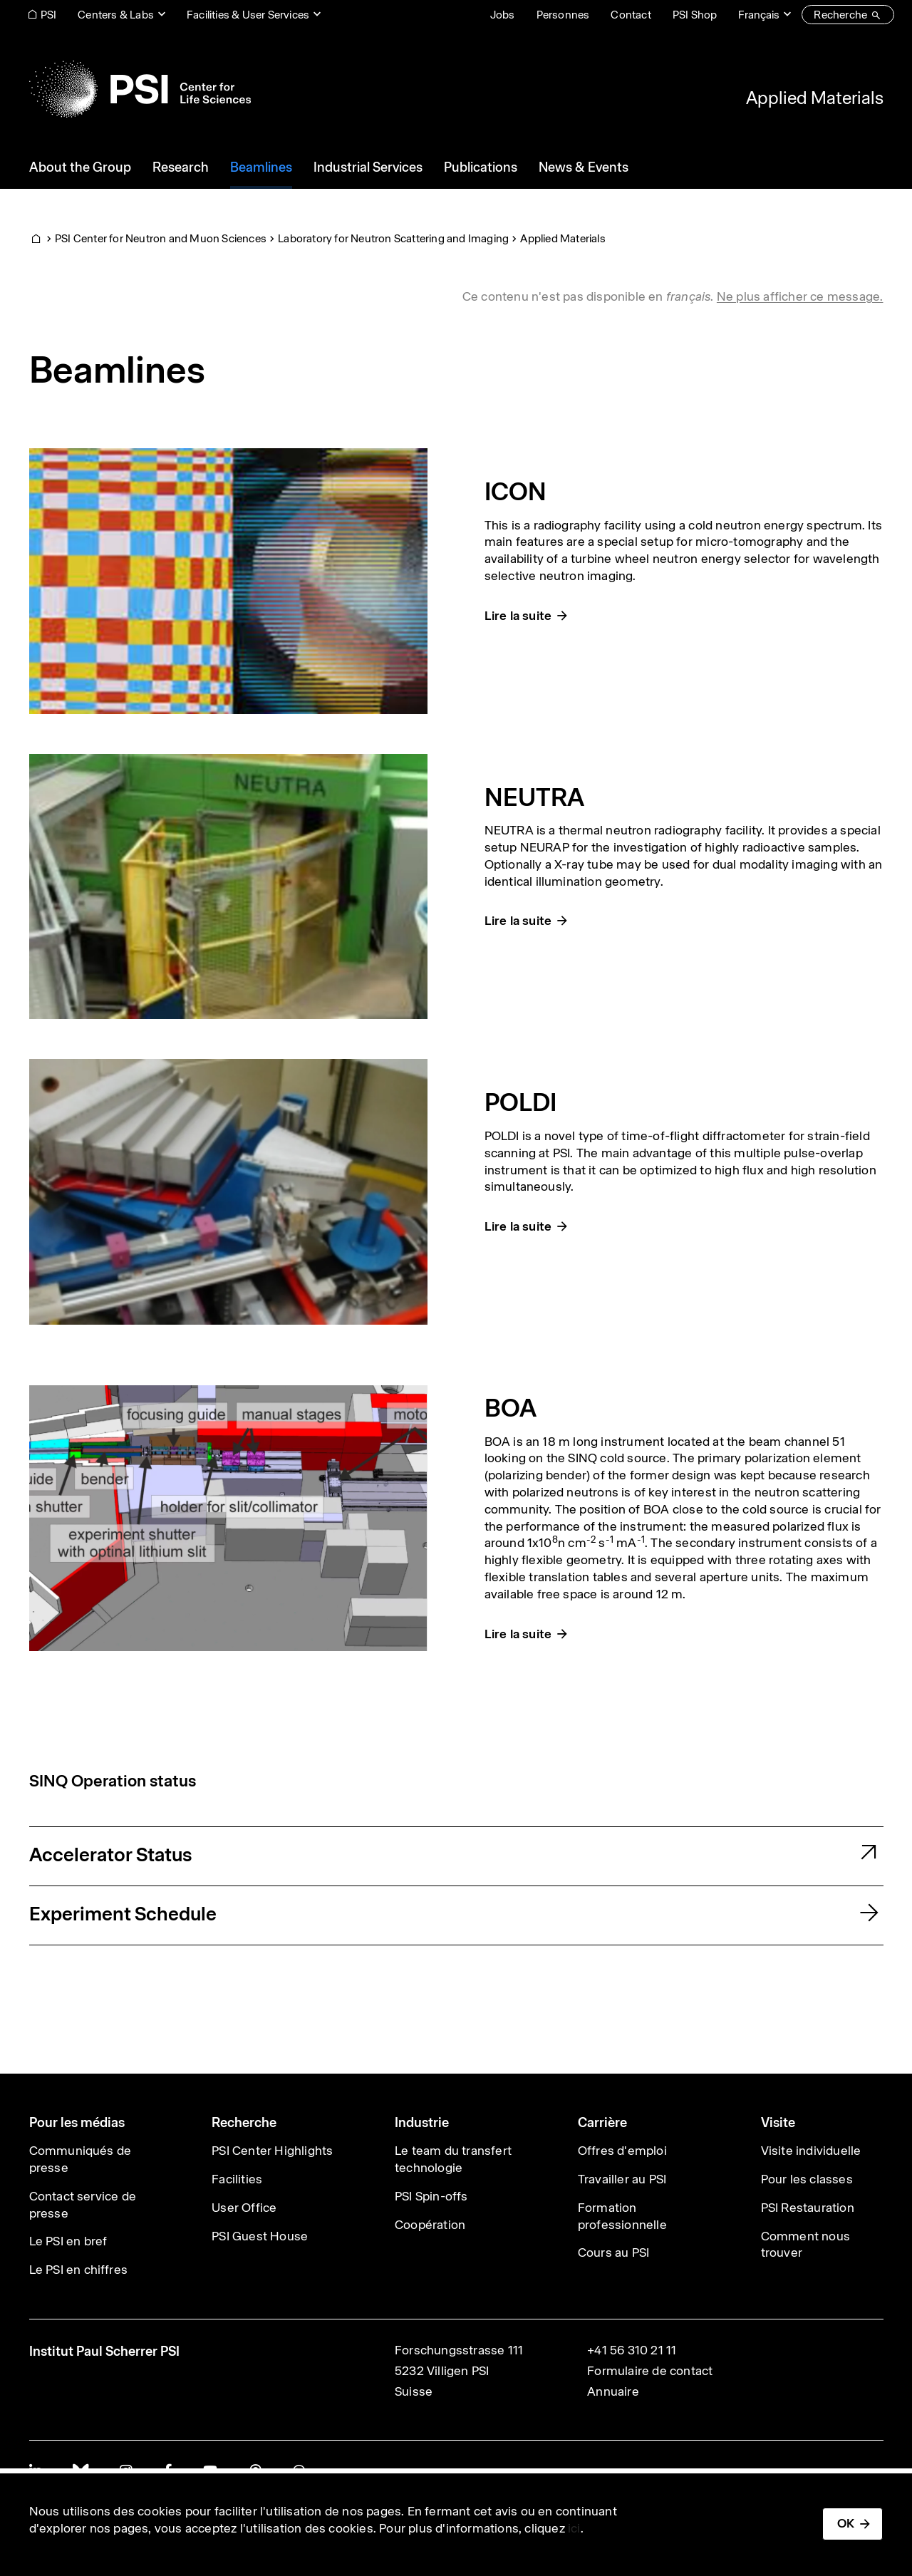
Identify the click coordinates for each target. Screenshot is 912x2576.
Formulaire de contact (649, 2371)
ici (574, 2528)
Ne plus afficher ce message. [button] (800, 296)
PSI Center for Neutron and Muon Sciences (160, 238)
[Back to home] (140, 89)
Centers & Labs (116, 15)
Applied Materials (815, 98)
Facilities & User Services (248, 15)
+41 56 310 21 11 (631, 2350)
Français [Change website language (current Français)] (758, 15)
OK (845, 2523)
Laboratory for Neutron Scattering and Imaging (393, 238)
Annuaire (613, 2391)
